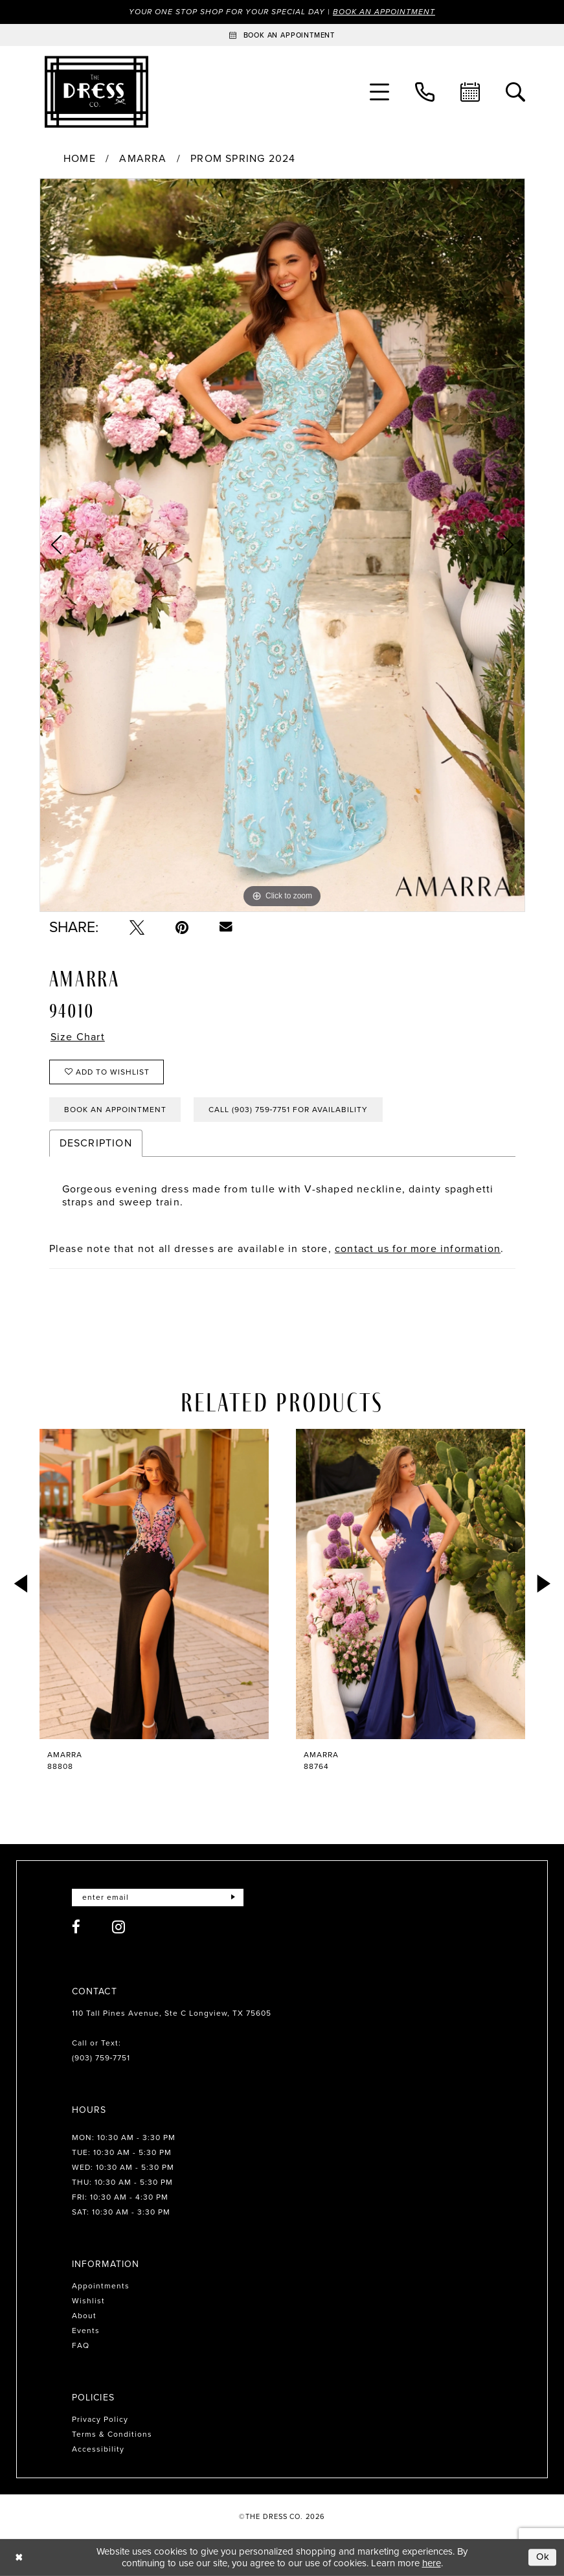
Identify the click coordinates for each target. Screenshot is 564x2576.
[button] (379, 92)
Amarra (142, 158)
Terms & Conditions (112, 2434)
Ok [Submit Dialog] (543, 2557)
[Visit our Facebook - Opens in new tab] (76, 1926)
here (431, 2563)
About (84, 2315)
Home (79, 158)
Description (96, 1142)
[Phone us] (424, 92)
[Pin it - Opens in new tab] (181, 927)
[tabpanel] (282, 545)
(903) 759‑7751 (101, 2058)
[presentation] (154, 1584)
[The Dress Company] (96, 92)
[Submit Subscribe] (233, 1897)
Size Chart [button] (78, 1037)
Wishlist (88, 2301)
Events (86, 2330)
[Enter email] (157, 1897)
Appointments (101, 2286)
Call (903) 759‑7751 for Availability (288, 1109)
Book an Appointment (384, 11)
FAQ (80, 2345)
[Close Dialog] (19, 2557)
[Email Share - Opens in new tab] (226, 926)
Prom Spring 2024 (242, 158)
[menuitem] (379, 92)
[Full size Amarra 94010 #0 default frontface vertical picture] (282, 545)
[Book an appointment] (282, 35)
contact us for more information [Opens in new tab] (418, 1248)
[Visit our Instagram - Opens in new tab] (119, 1926)
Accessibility (98, 2449)
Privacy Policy (100, 2419)
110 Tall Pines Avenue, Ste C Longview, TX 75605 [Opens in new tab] (171, 2013)
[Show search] (515, 92)
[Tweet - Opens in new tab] (137, 927)
